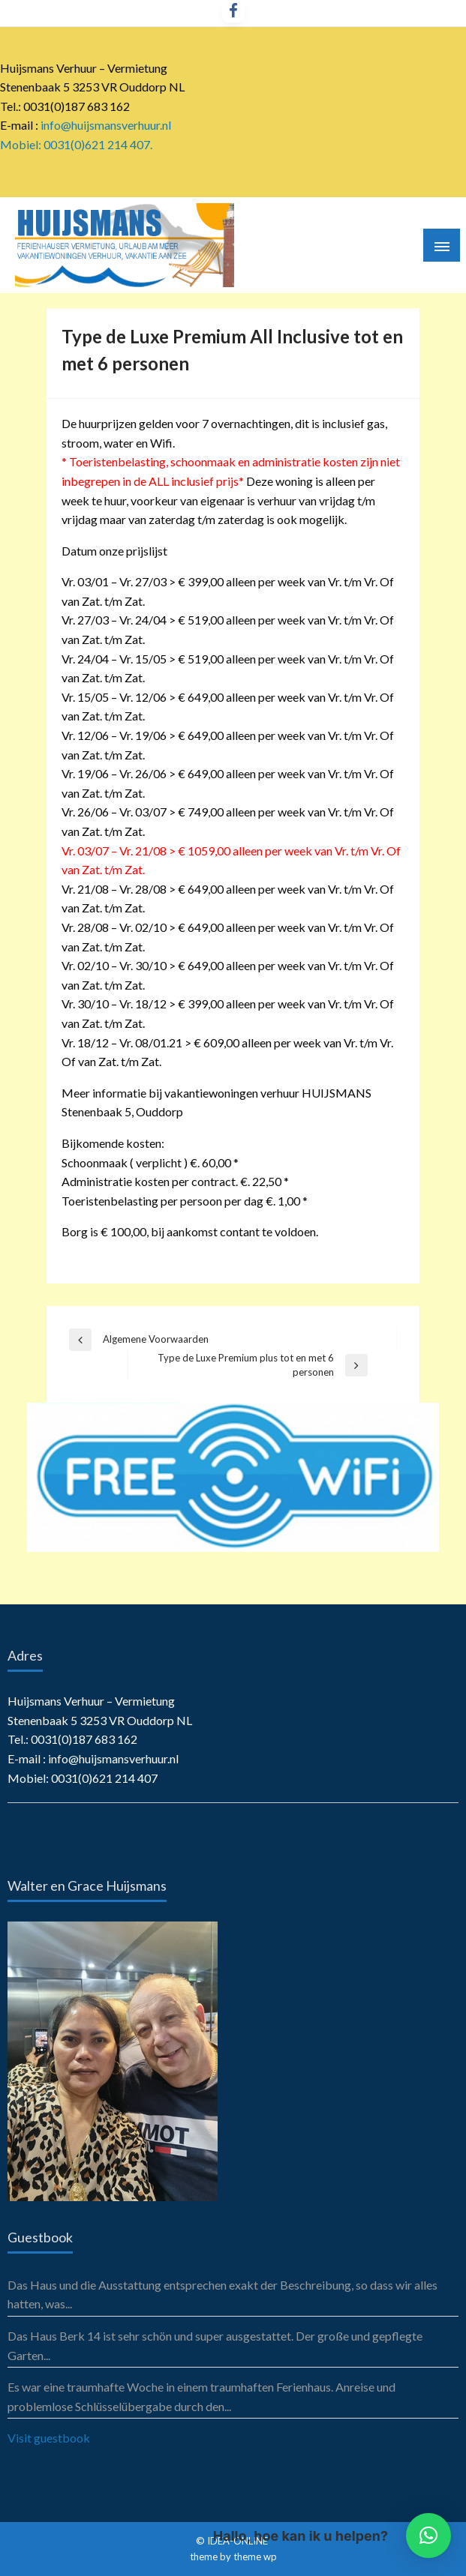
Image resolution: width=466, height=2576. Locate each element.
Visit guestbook (49, 2438)
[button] (428, 2535)
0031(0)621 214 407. (98, 144)
